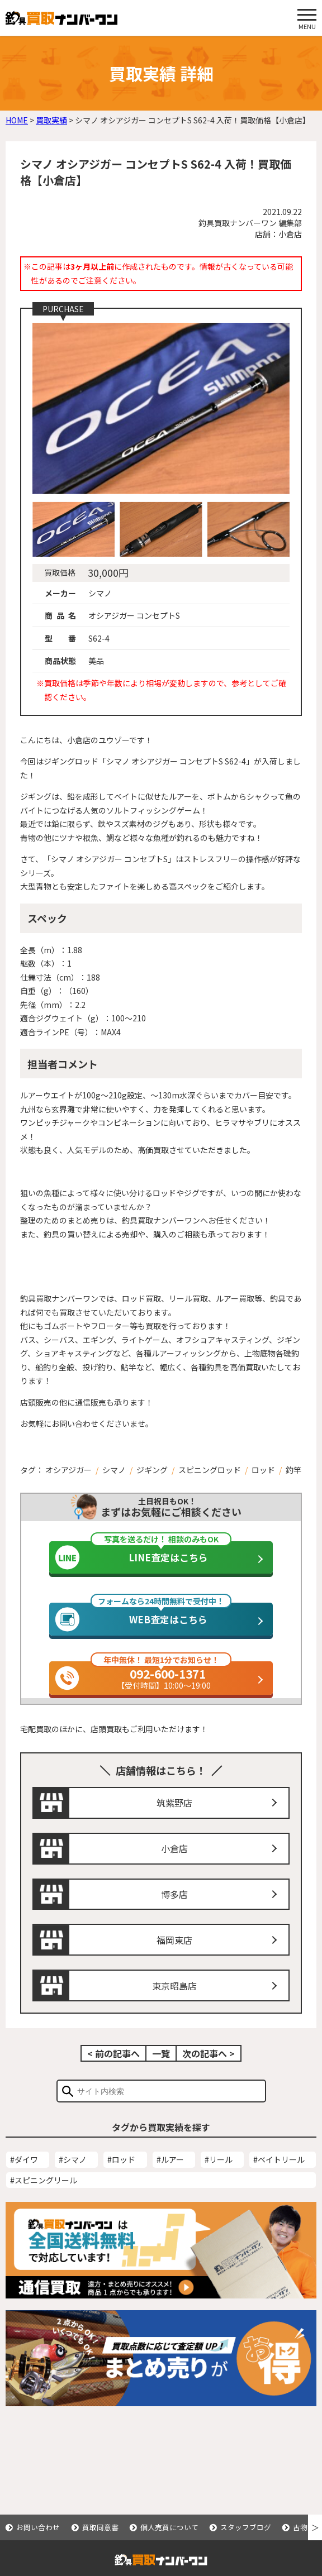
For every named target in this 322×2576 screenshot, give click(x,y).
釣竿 (293, 1469)
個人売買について (169, 2527)
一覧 (161, 2071)
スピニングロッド (209, 1469)
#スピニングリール (43, 2198)
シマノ (114, 1469)
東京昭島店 (174, 2003)
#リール (219, 2177)
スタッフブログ (245, 2527)
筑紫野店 (174, 1821)
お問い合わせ (38, 2527)
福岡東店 (174, 1958)
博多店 (174, 1912)
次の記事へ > (208, 2071)
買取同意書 (100, 2527)
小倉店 (174, 1867)
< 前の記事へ (113, 2071)
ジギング (152, 1469)
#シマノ (73, 2177)
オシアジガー (68, 1469)
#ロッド (121, 2177)
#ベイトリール (279, 2177)
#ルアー (170, 2177)
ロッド (263, 1469)
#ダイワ (24, 2177)
